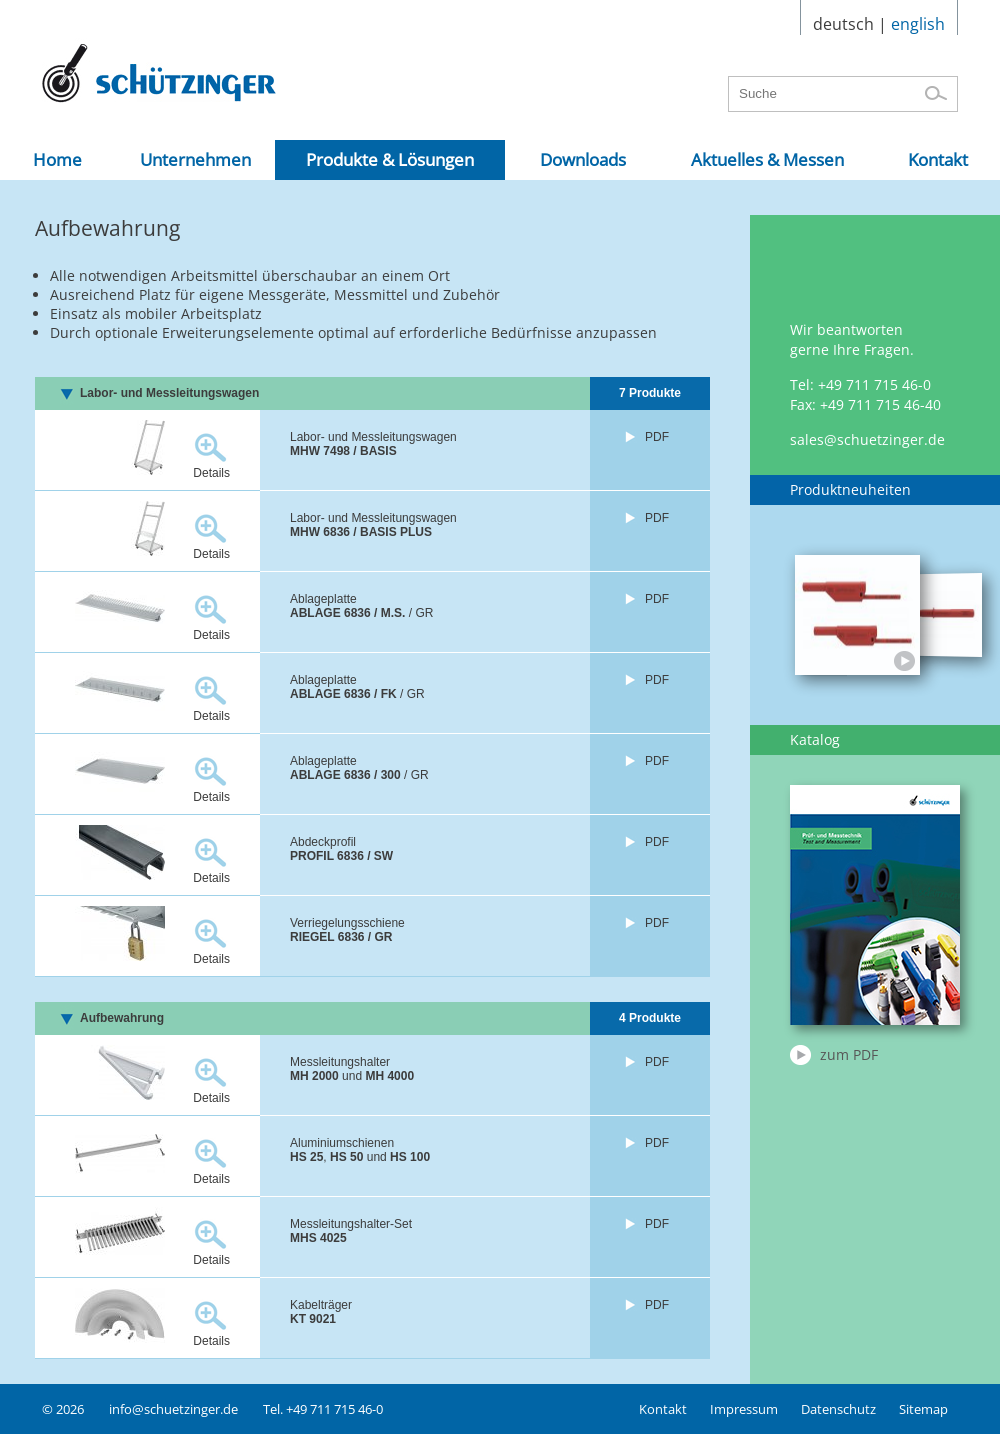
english (918, 24)
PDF (657, 437)
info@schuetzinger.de (173, 1409)
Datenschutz (838, 1409)
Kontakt (663, 1409)
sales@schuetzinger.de (867, 439)
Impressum (744, 1409)
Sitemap (923, 1409)
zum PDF (849, 1054)
